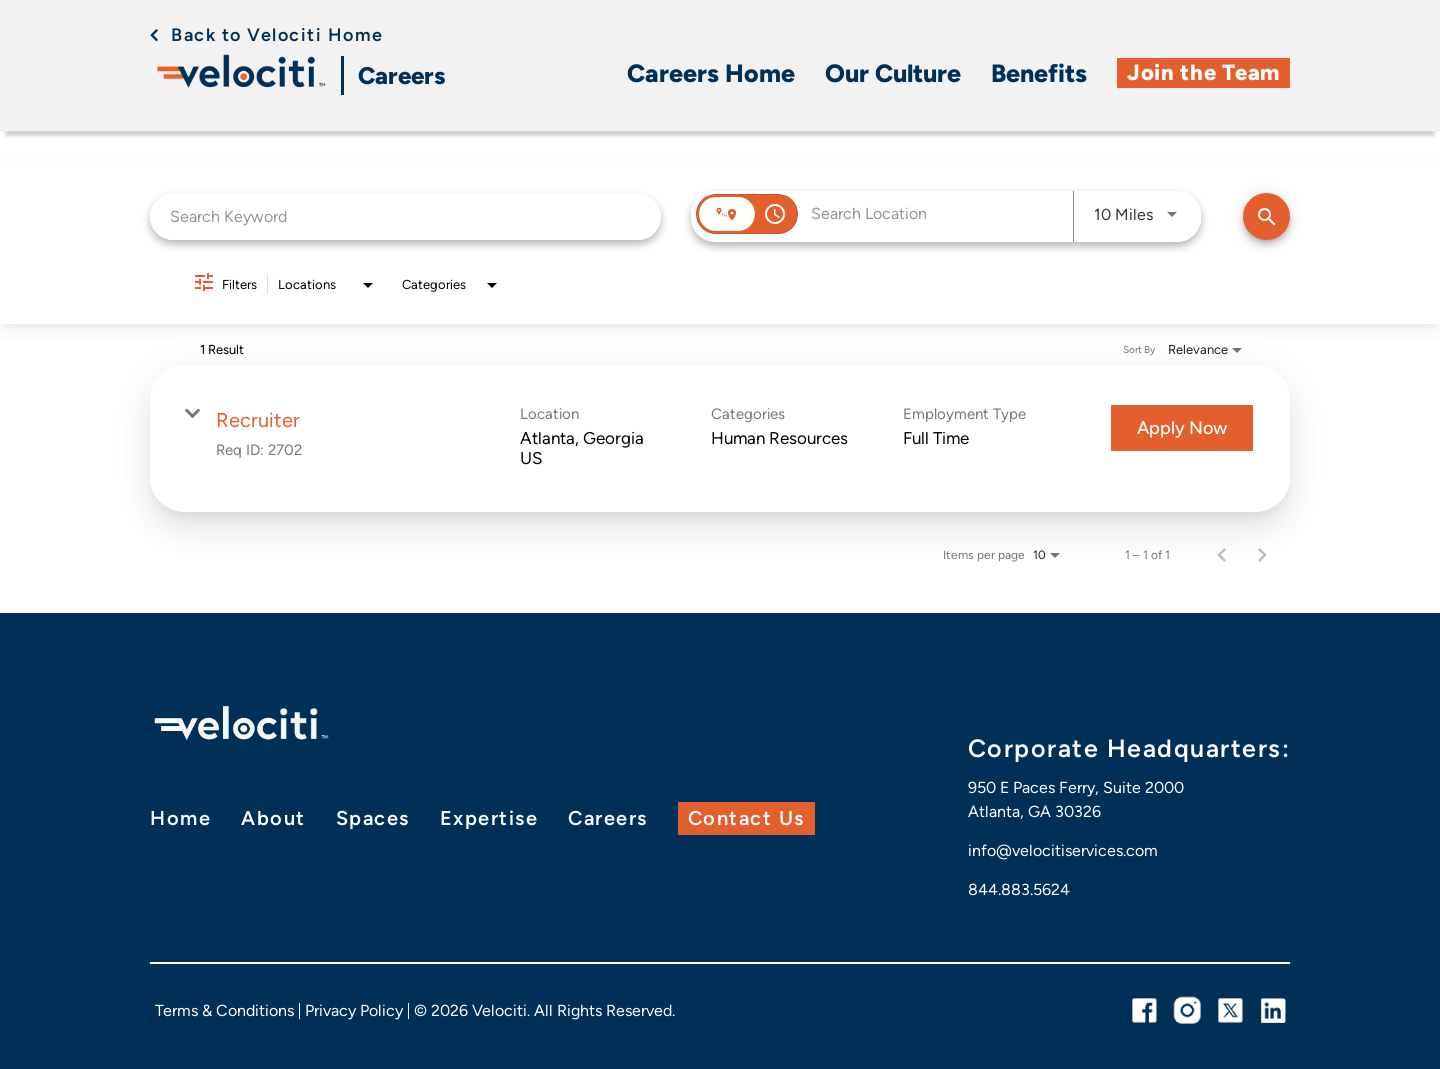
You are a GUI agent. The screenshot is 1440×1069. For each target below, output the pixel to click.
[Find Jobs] (1266, 215)
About (273, 817)
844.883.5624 (1019, 888)
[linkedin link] (1273, 1011)
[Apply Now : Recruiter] (1182, 427)
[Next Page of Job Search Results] (1262, 554)
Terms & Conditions (224, 1010)
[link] (720, 437)
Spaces (373, 817)
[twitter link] (1230, 1011)
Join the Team (1203, 71)
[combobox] (405, 214)
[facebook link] (1144, 1011)
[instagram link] (1187, 1011)
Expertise (489, 817)
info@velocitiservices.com (1063, 849)
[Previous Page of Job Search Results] (1222, 554)
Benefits (1039, 72)
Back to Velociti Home (279, 35)
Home (180, 817)
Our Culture (893, 72)
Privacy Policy (354, 1010)
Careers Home (711, 72)
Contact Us (746, 817)
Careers (404, 75)
